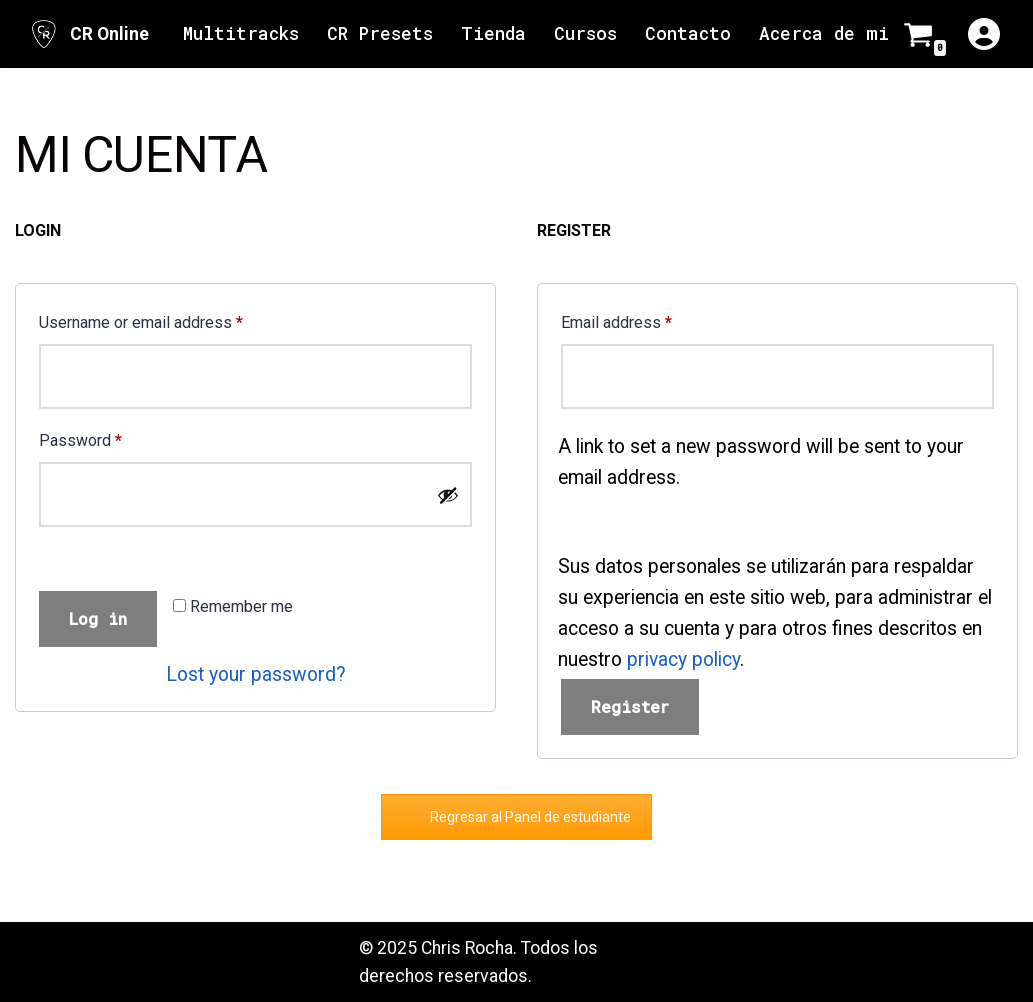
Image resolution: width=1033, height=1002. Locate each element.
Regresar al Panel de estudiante (530, 817)
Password (80, 437)
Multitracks (241, 33)
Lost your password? (256, 674)
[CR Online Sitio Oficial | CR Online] (88, 34)
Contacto (688, 33)
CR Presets (380, 33)
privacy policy (683, 659)
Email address (616, 319)
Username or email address (141, 319)
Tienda (493, 33)
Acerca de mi (824, 33)
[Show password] (448, 495)
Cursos (585, 33)
